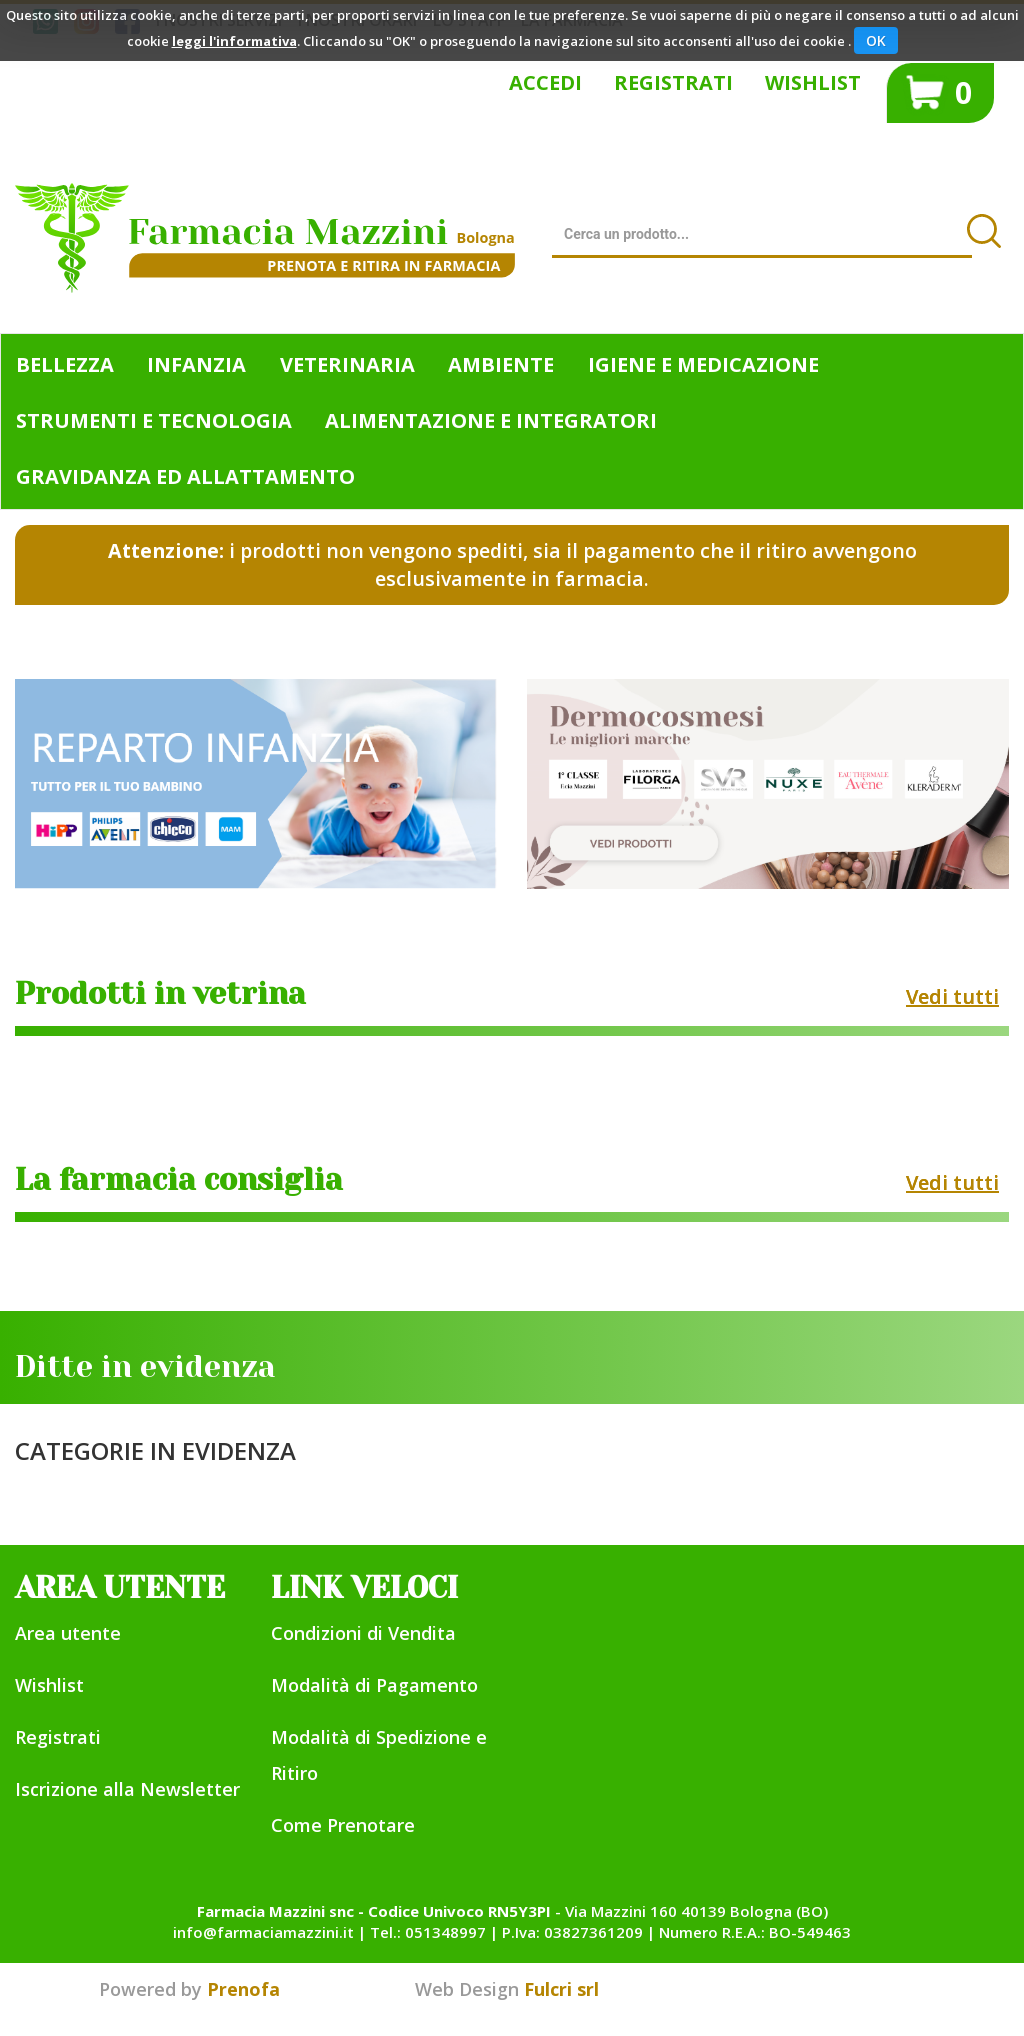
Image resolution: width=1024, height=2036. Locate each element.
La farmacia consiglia (179, 1180)
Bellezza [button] (65, 364)
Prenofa (243, 1989)
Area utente (68, 1633)
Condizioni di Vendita (363, 1633)
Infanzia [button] (196, 364)
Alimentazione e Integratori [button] (491, 420)
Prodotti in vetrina (160, 994)
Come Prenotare (343, 1825)
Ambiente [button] (501, 364)
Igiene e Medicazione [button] (703, 364)
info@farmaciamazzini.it (263, 1932)
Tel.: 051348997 (428, 1932)
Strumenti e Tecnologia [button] (154, 420)
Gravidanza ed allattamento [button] (185, 476)
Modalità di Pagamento (374, 1685)
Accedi (545, 82)
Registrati (673, 82)
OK (876, 40)
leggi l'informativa (234, 41)
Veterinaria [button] (347, 364)
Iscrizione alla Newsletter (127, 1789)
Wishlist (813, 82)
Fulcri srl (561, 1989)
